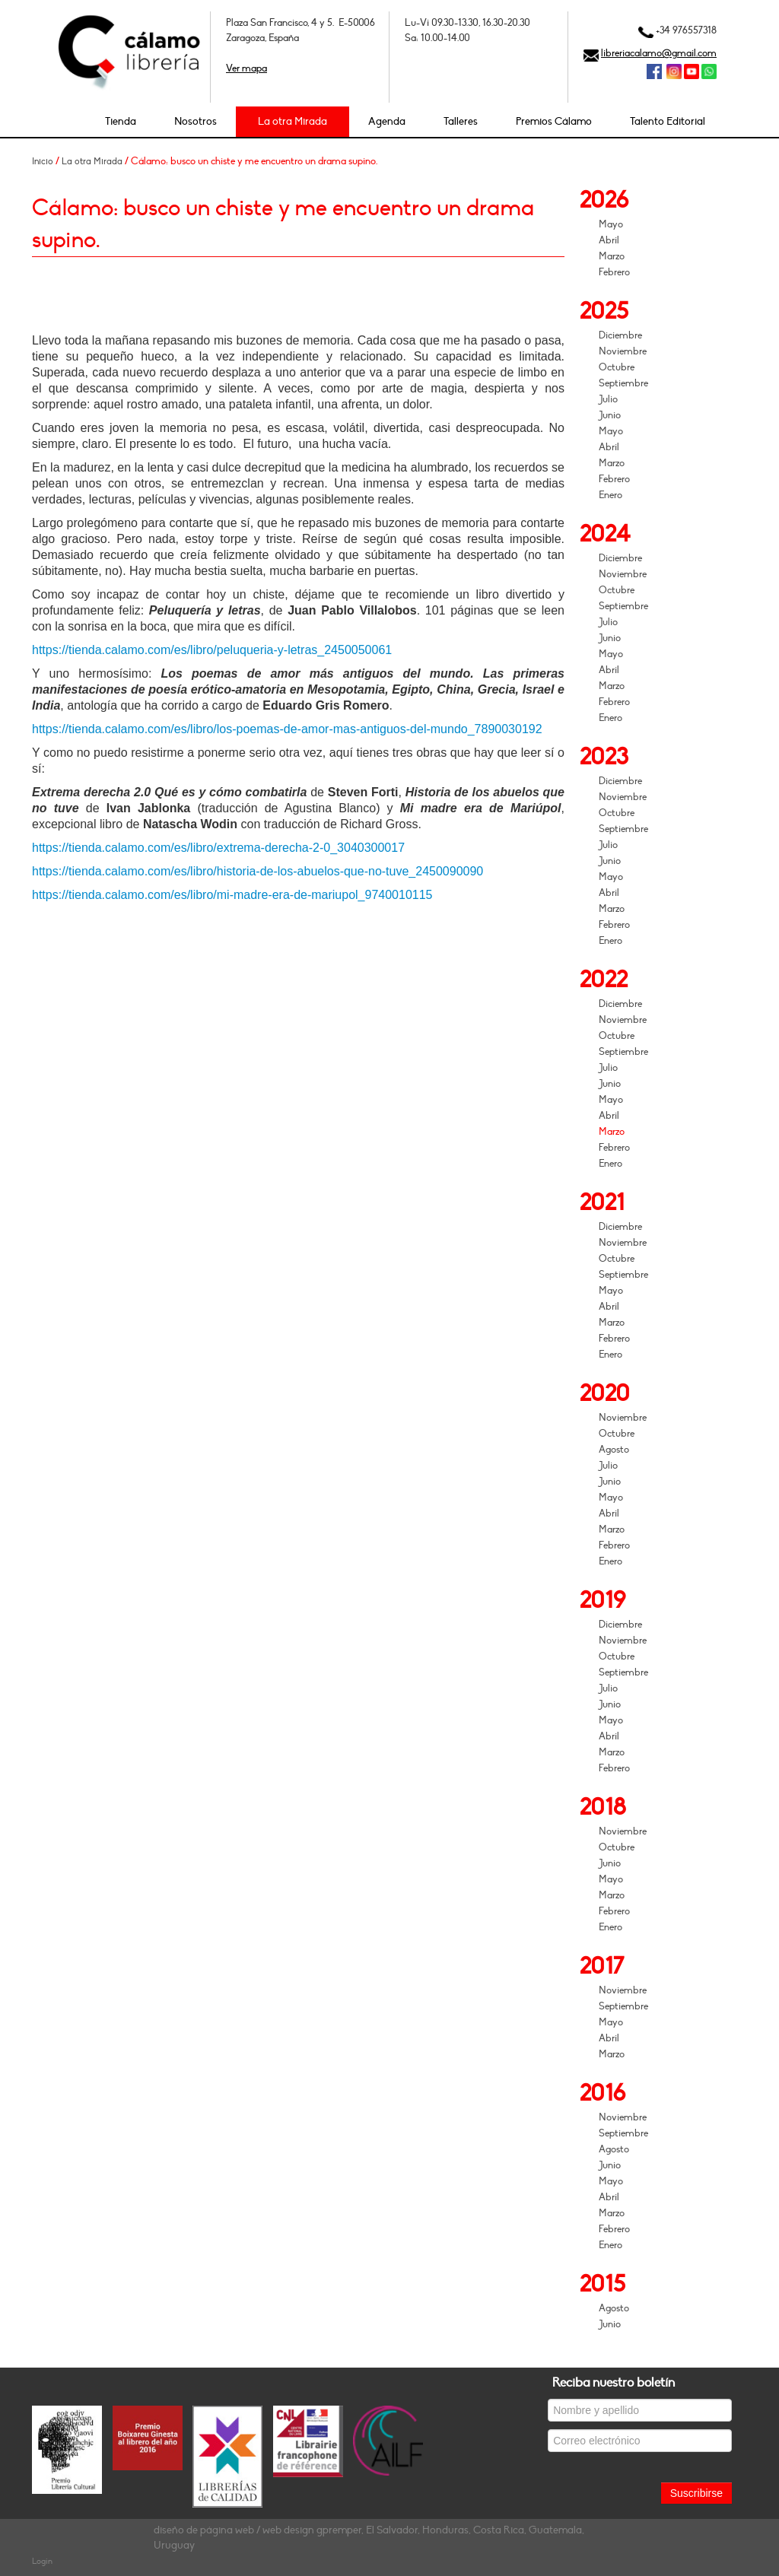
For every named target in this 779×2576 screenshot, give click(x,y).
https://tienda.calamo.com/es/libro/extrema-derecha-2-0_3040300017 (218, 847)
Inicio (42, 161)
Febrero (614, 272)
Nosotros (195, 121)
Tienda (120, 121)
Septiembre (623, 383)
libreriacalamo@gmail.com (659, 53)
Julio (608, 399)
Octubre (616, 367)
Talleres (461, 121)
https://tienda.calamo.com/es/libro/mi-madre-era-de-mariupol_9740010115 (232, 894)
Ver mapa (246, 68)
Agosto (614, 1450)
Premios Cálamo (554, 121)
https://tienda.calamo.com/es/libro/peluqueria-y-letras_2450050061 (212, 649)
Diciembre (620, 335)
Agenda (386, 121)
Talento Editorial (667, 121)
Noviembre (623, 351)
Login (42, 2561)
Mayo (611, 224)
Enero (610, 495)
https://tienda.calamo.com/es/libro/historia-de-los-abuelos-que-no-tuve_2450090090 (257, 871)
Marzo (612, 256)
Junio (610, 415)
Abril (609, 240)
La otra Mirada (292, 121)
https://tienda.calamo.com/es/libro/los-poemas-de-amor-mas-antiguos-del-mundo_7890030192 (287, 729)
